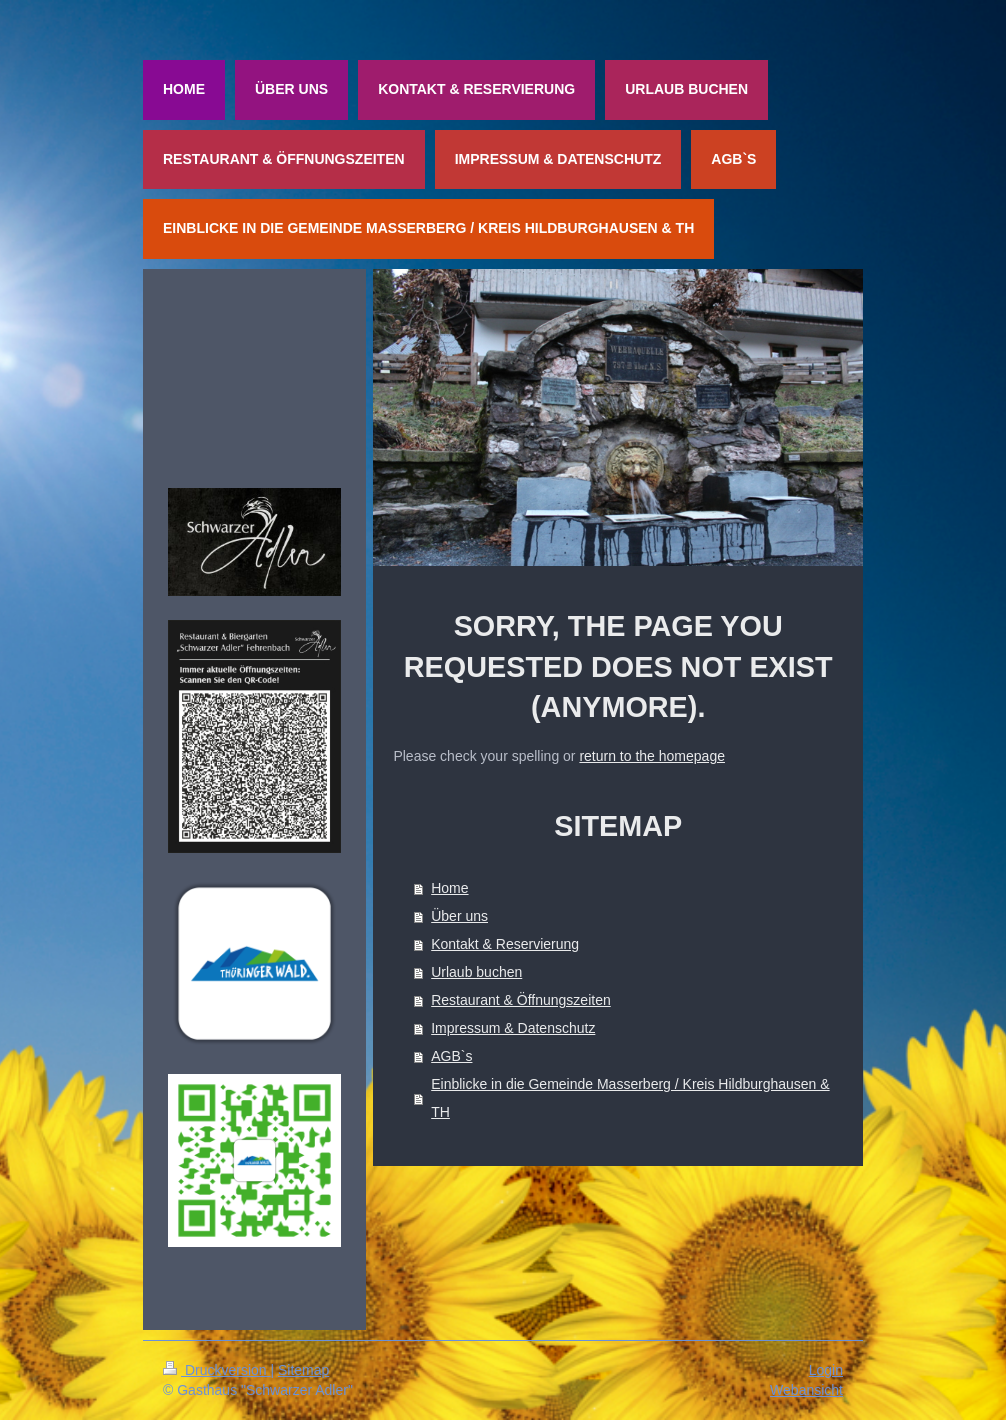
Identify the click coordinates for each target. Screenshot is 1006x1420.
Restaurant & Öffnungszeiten (521, 1000)
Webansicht (806, 1390)
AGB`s (451, 1056)
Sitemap (303, 1370)
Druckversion (216, 1370)
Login (826, 1370)
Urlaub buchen (476, 972)
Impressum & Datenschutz (513, 1028)
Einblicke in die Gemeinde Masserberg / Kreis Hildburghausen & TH (630, 1098)
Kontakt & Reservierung (505, 944)
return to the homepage (652, 756)
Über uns (459, 916)
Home (449, 888)
